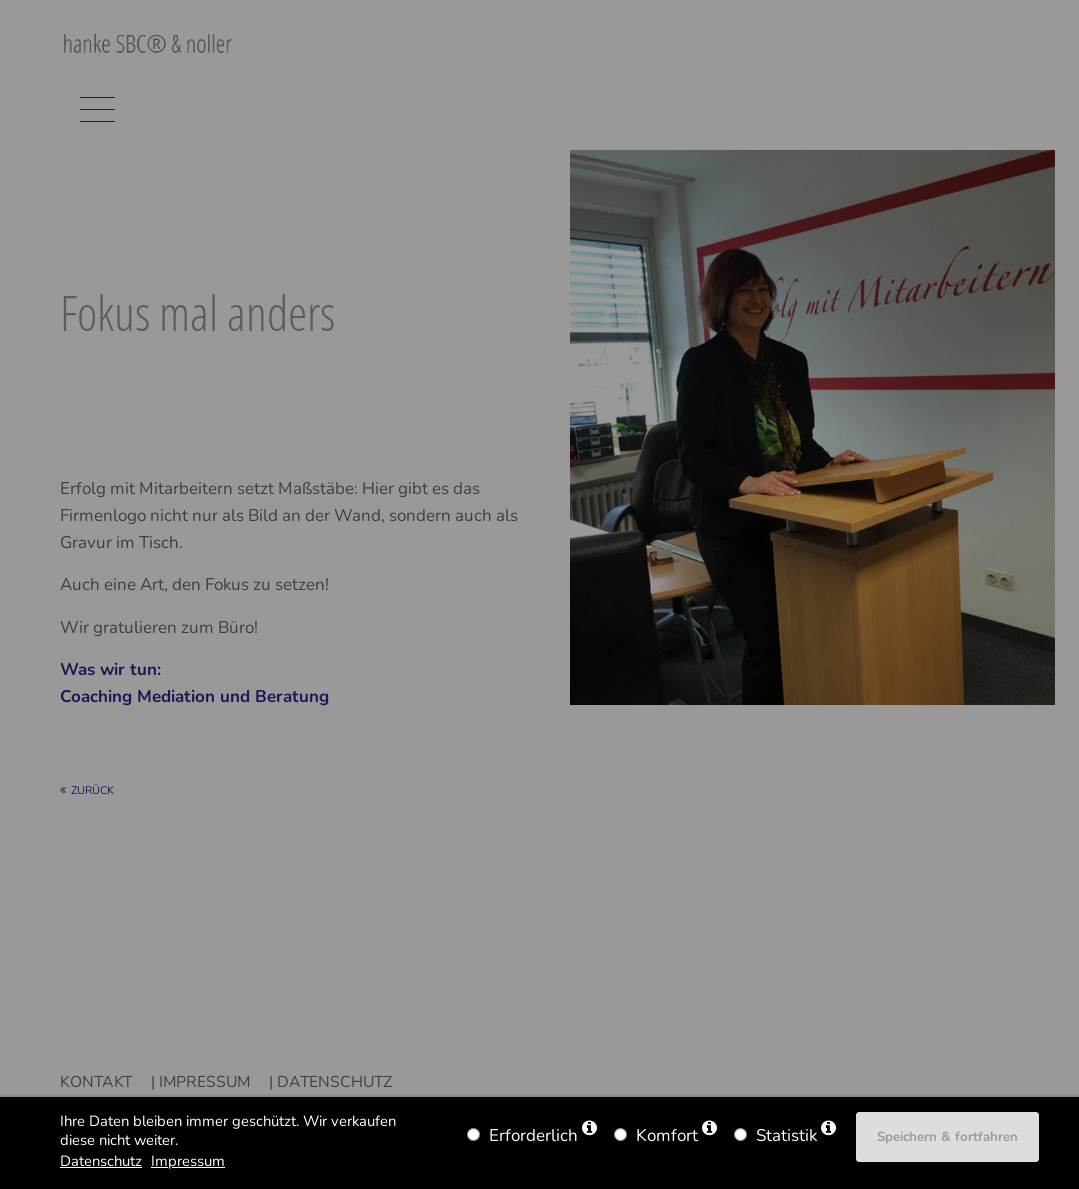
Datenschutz (101, 1161)
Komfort (667, 1135)
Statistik (786, 1135)
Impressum (188, 1161)
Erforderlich (533, 1135)
